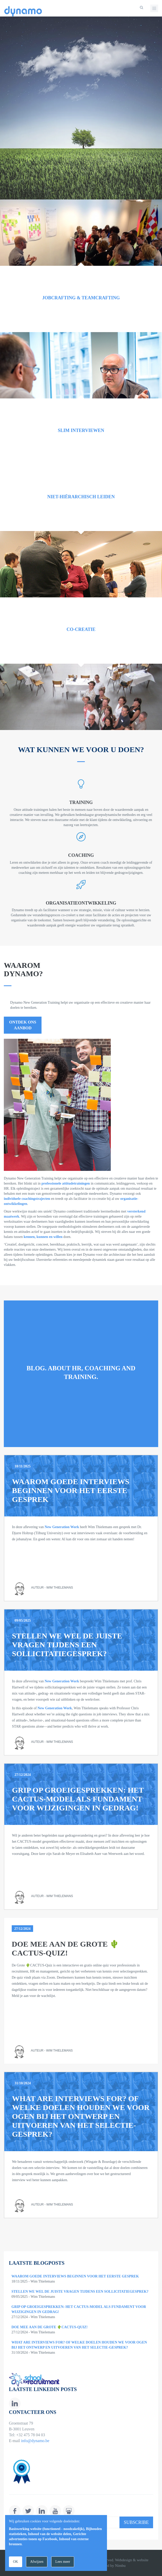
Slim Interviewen (81, 430)
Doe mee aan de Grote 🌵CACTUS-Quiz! (65, 1948)
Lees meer (62, 2562)
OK (15, 2562)
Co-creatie (81, 629)
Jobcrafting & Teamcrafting (81, 297)
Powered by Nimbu (111, 2566)
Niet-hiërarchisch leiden (81, 496)
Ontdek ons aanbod (22, 1025)
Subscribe (136, 2522)
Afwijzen (36, 2562)
